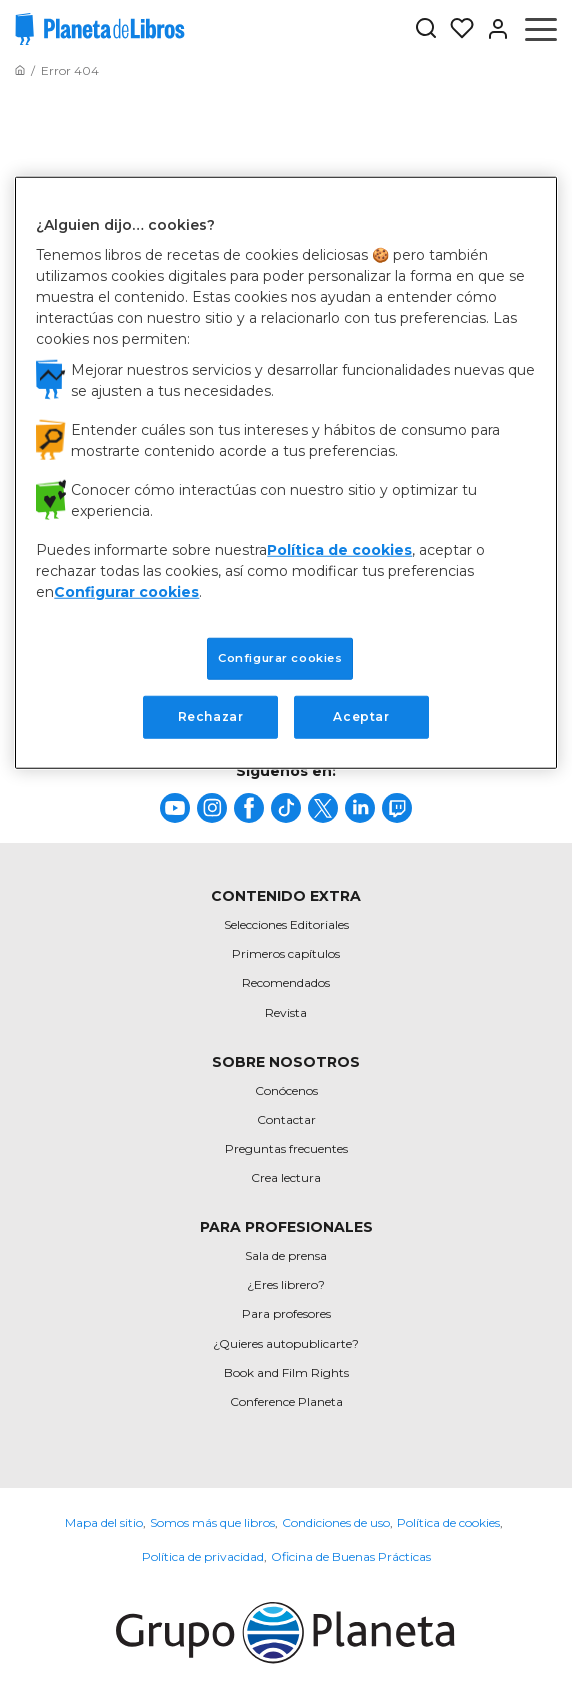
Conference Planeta (286, 1401)
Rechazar (211, 716)
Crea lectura (286, 1177)
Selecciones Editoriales (286, 924)
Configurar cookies (126, 592)
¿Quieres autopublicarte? (286, 1343)
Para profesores (286, 1313)
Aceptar (361, 716)
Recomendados (286, 982)
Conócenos (286, 1090)
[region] (285, 472)
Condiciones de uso (336, 1522)
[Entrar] (492, 29)
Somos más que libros (212, 1522)
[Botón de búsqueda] (426, 29)
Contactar (286, 1119)
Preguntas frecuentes (286, 1148)
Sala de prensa (286, 1255)
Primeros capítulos (286, 953)
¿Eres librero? (286, 1284)
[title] (175, 808)
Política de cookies (448, 1522)
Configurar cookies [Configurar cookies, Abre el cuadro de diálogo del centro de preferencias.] (280, 658)
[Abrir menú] (541, 29)
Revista (286, 1012)
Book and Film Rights (286, 1372)
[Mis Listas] (456, 29)
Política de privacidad (203, 1556)
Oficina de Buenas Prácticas (351, 1556)
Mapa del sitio (104, 1522)
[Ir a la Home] (20, 70)
